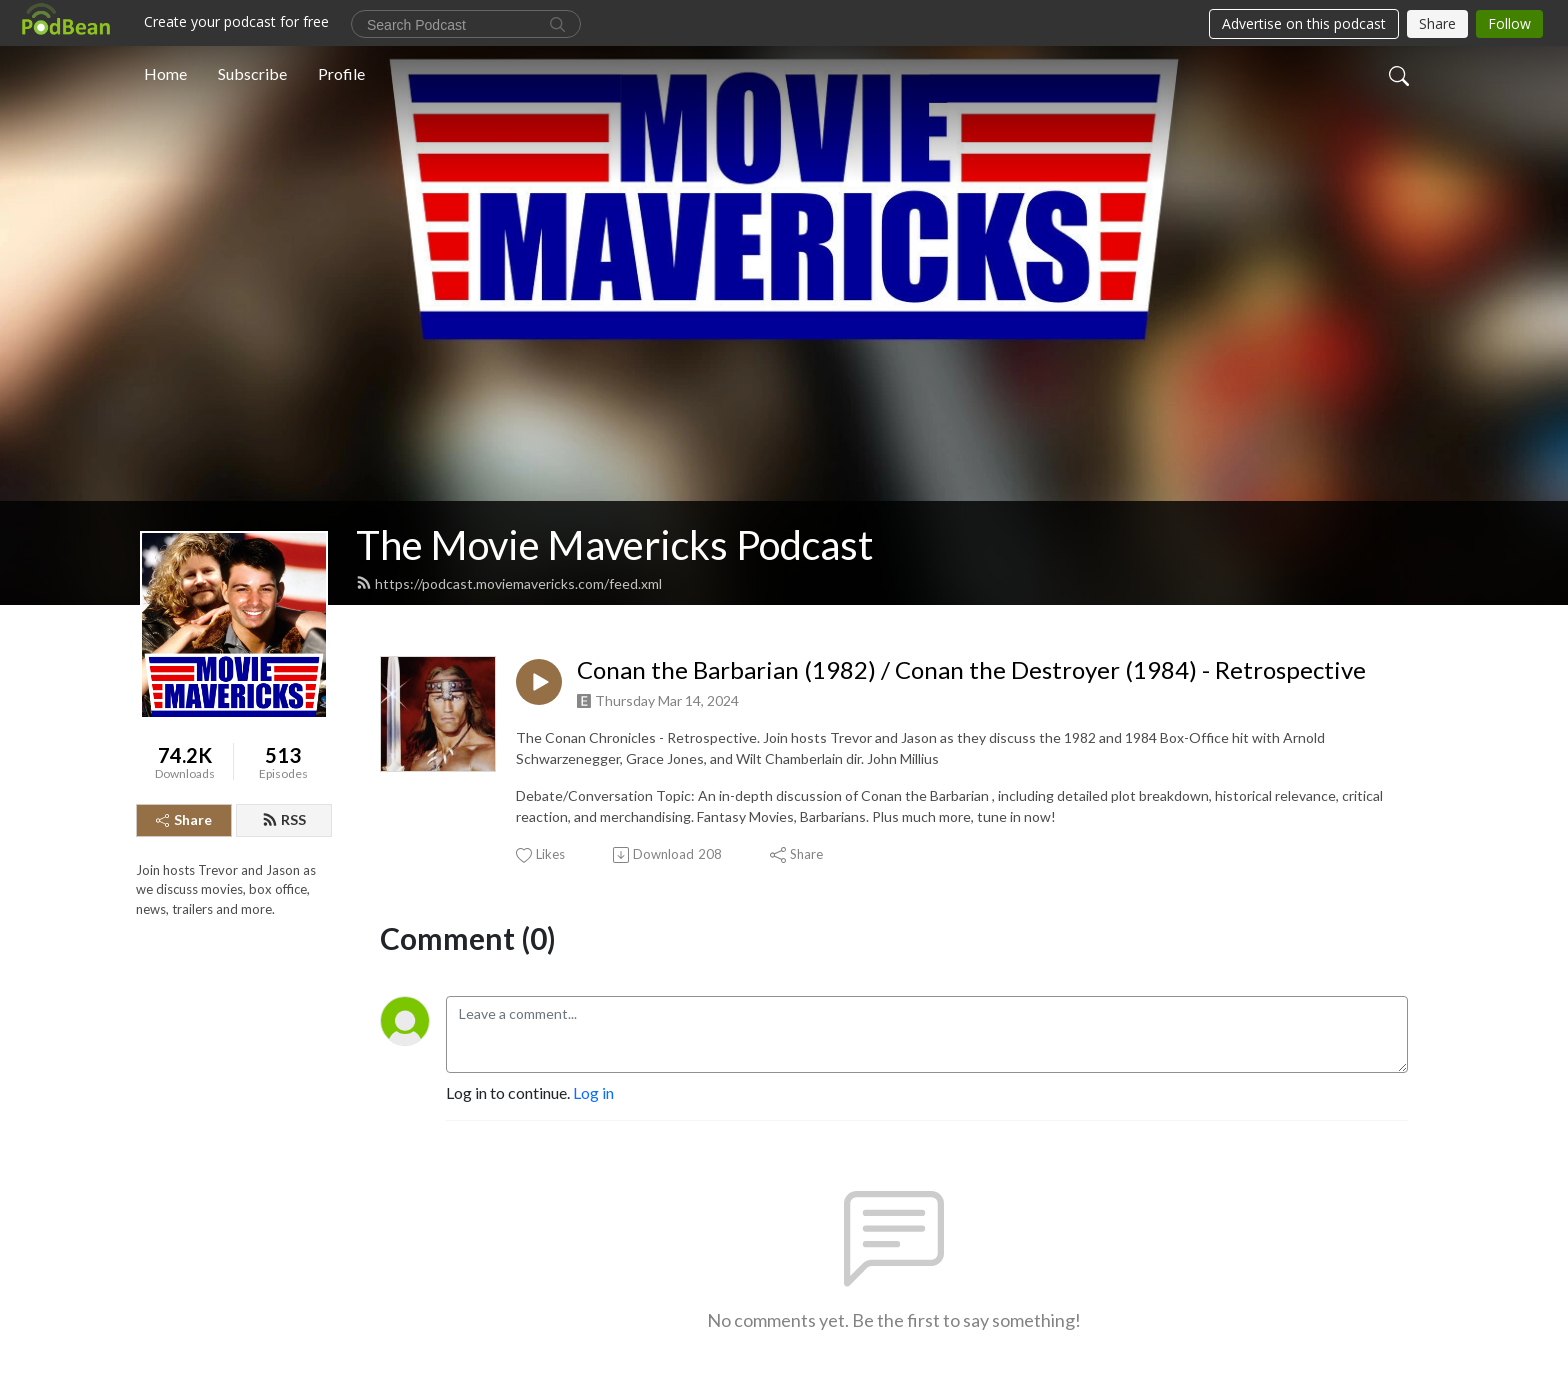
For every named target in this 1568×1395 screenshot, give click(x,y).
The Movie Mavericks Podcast (614, 545)
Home (165, 73)
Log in (593, 1092)
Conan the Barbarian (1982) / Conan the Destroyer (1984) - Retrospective (971, 670)
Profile (341, 73)
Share (184, 819)
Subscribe (252, 73)
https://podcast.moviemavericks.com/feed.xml (509, 583)
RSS (284, 819)
